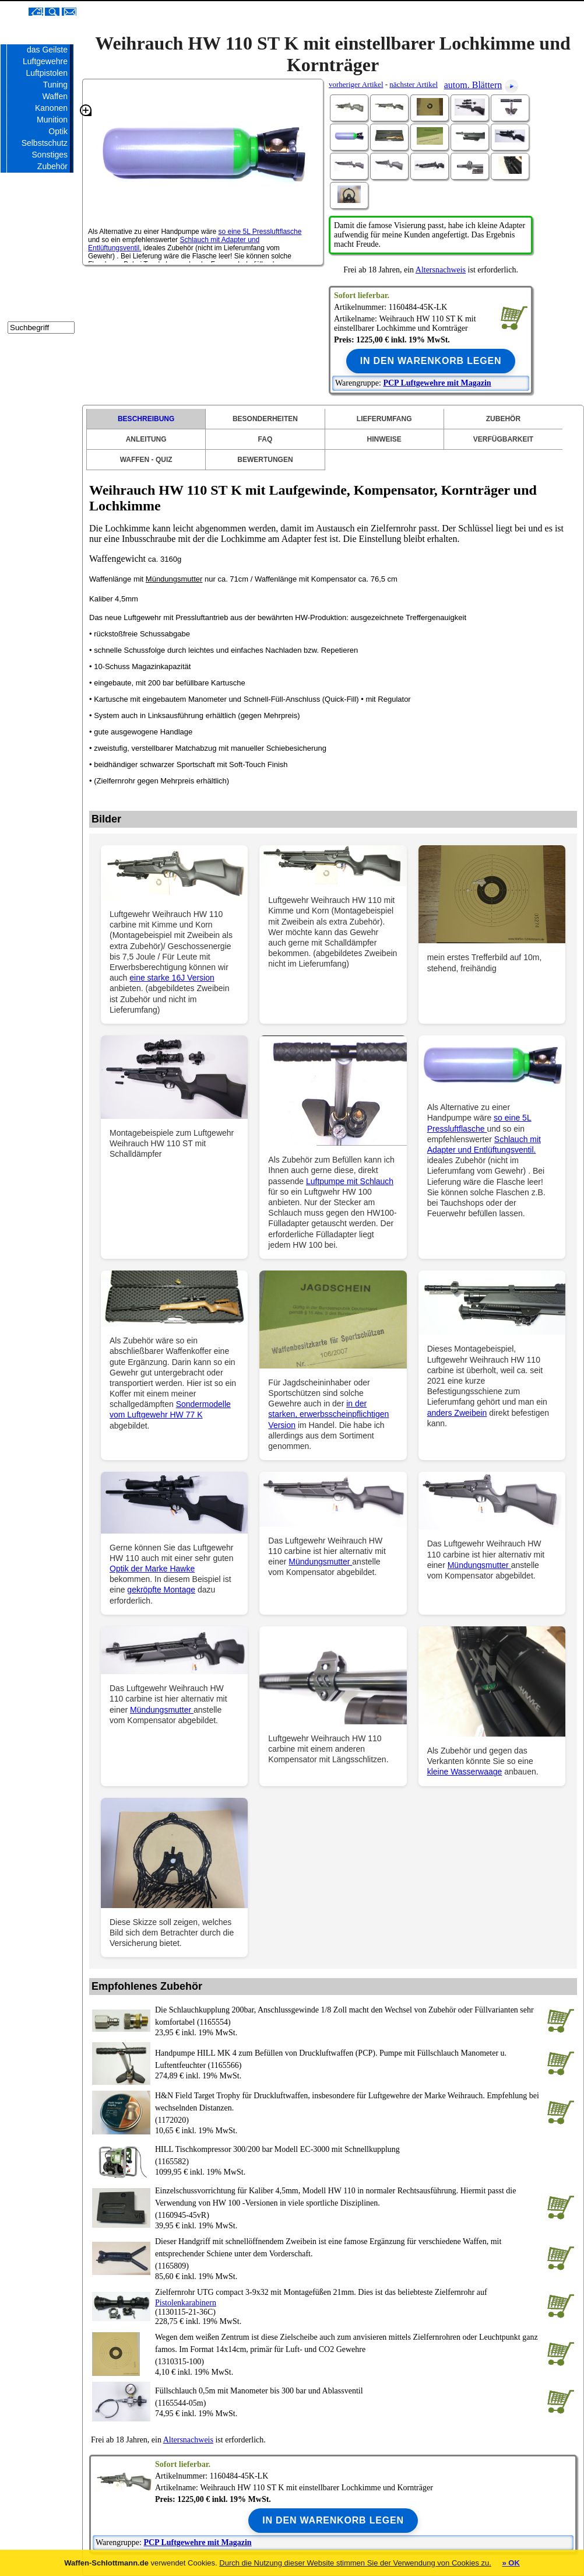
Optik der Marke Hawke (152, 1568)
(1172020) (348, 2107)
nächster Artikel (413, 84)
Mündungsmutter (174, 579)
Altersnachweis (441, 269)
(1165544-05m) (348, 2396)
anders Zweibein (457, 1413)
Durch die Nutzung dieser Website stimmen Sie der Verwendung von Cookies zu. (355, 2562)
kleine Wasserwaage (464, 1771)
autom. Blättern (473, 85)
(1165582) (348, 2154)
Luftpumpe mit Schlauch (349, 1181)
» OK (510, 2562)
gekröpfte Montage (161, 1589)
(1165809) (348, 2252)
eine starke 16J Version (171, 977)
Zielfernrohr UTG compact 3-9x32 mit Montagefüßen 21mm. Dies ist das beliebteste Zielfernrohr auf (321, 2292)
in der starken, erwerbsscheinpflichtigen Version (328, 1414)
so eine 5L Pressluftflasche (259, 232)
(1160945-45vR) (348, 2202)
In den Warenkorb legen (431, 361)
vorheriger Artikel (356, 84)
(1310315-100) (348, 2348)
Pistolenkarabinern (185, 2302)
